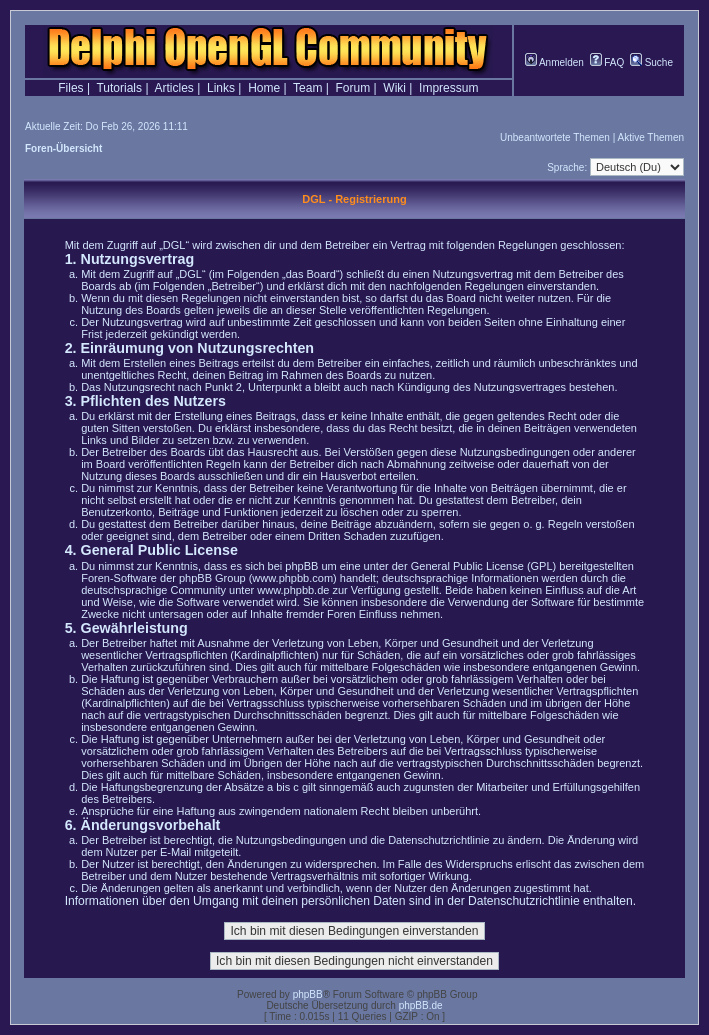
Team (307, 88)
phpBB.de (421, 1005)
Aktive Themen (650, 137)
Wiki (394, 88)
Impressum (448, 88)
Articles (174, 88)
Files (70, 88)
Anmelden (554, 62)
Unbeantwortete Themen (555, 137)
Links (221, 88)
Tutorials (119, 88)
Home (264, 88)
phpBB (308, 994)
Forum (353, 88)
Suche (651, 62)
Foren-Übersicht (63, 148)
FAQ (607, 62)
